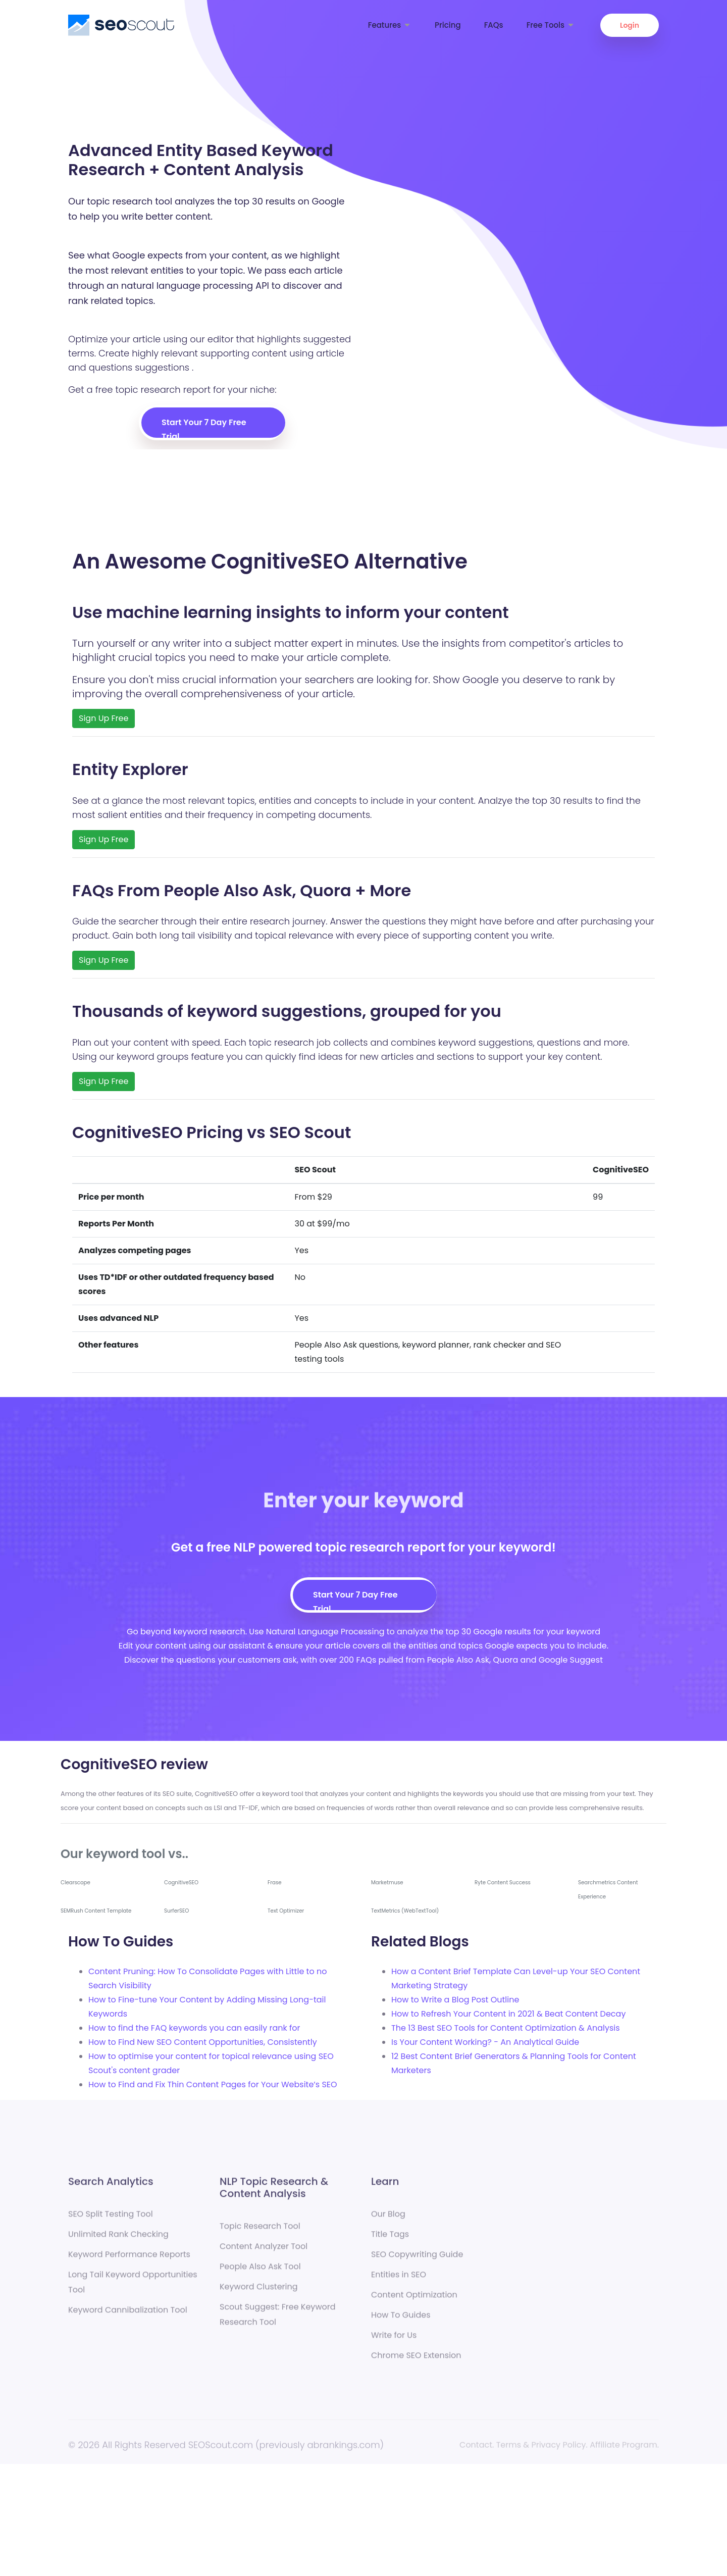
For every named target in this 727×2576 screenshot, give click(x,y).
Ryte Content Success (503, 1882)
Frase (275, 1882)
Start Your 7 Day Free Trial (204, 427)
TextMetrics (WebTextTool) (405, 1911)
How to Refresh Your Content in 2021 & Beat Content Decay (508, 2014)
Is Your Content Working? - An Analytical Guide (485, 2042)
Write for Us (394, 2343)
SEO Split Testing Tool (110, 2222)
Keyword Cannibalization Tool (127, 2318)
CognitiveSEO (181, 1882)
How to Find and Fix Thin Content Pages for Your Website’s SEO (212, 2084)
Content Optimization (414, 2302)
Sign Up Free (103, 718)
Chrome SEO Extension (416, 2363)
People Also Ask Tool (260, 2274)
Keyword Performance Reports (129, 2262)
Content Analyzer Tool (263, 2254)
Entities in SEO (398, 2282)
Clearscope (75, 1882)
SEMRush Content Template (96, 1911)
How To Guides (401, 2323)
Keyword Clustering (259, 2294)
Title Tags (390, 2242)
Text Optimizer (286, 1911)
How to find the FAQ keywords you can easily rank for (194, 2028)
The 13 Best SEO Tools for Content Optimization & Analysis (505, 2028)
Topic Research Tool (260, 2234)
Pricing (448, 25)
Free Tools (551, 25)
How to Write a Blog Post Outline (455, 1999)
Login (629, 25)
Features (389, 25)
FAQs (493, 25)
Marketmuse (387, 1882)
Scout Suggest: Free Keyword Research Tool (278, 2322)
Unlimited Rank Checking (118, 2242)
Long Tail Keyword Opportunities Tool (132, 2290)
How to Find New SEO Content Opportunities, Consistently (202, 2042)
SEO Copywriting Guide (417, 2262)
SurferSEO (176, 1911)
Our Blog (388, 2222)
